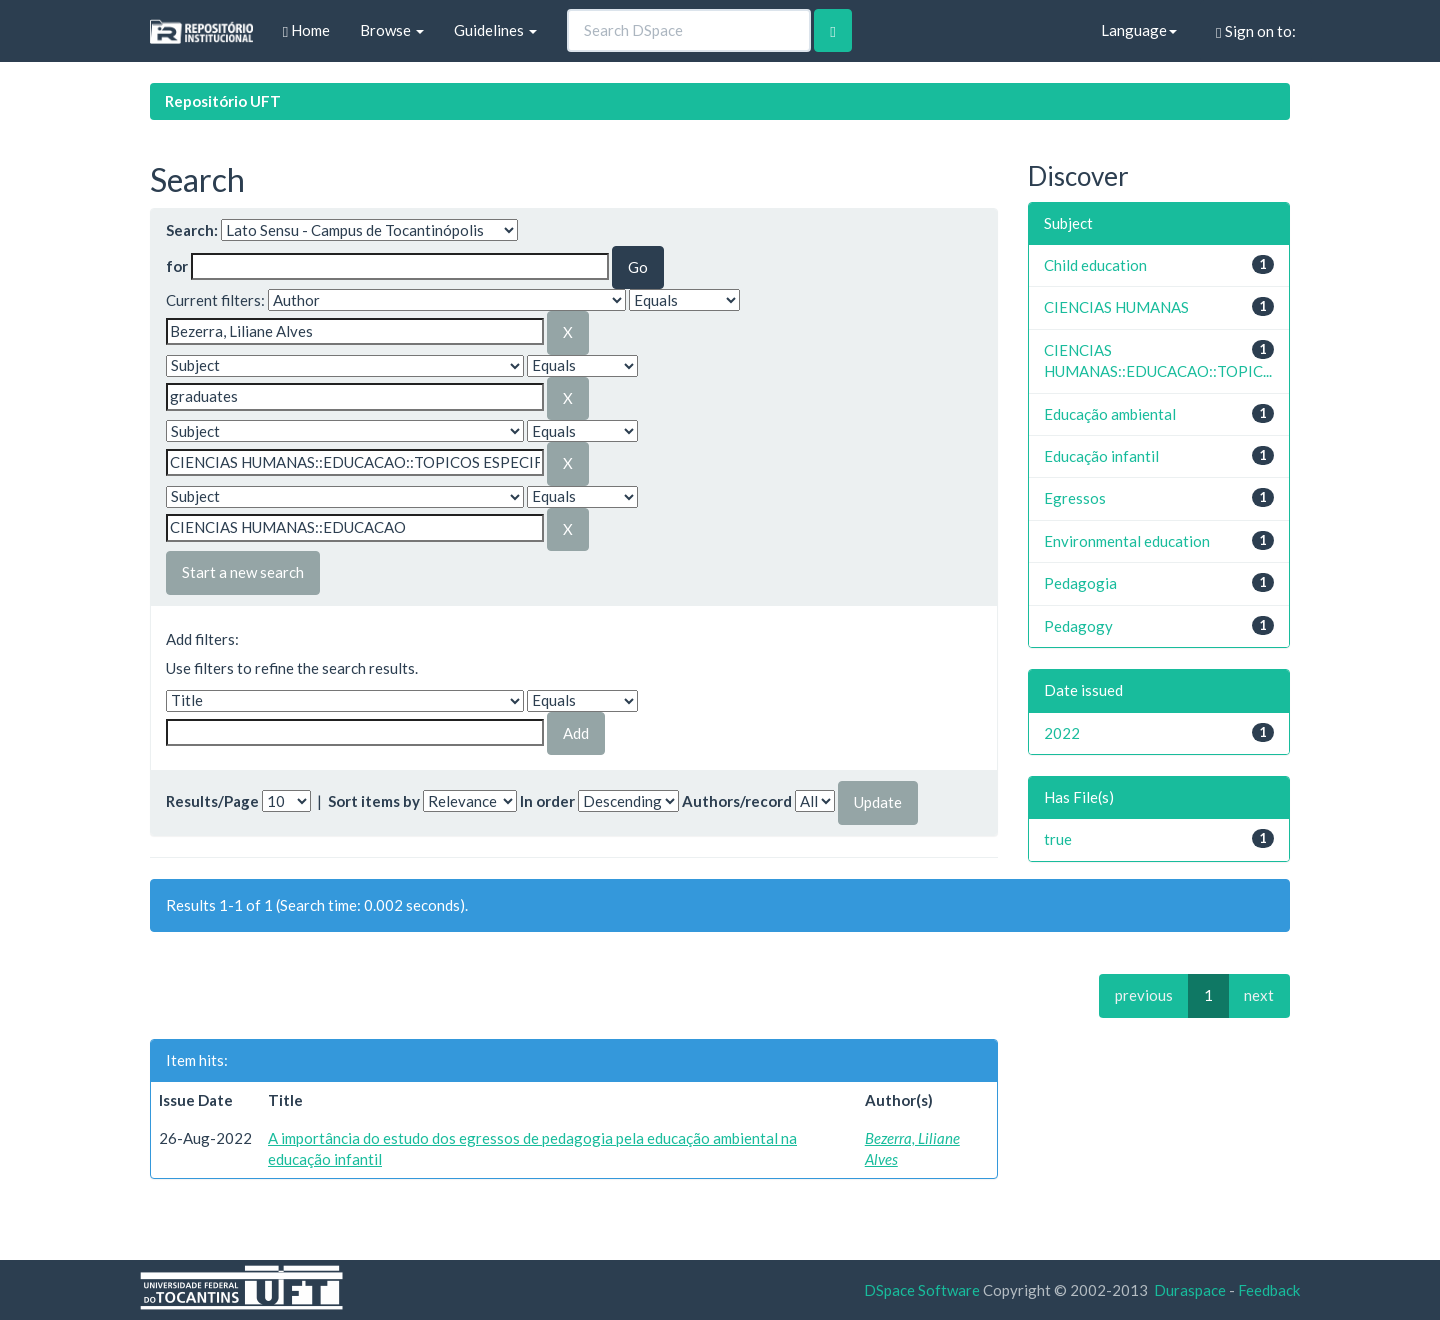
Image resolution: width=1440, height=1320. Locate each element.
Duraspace (1190, 1290)
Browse (392, 30)
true (1058, 839)
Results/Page (212, 801)
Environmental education (1127, 541)
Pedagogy (1078, 626)
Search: (192, 230)
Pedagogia (1080, 583)
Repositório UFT (223, 101)
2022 (1062, 733)
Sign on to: (1255, 31)
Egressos (1075, 498)
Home (306, 30)
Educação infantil (1101, 456)
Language (1139, 30)
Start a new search (243, 572)
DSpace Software (922, 1290)
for (177, 266)
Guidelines (495, 30)
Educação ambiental (1110, 414)
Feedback (1269, 1290)
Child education (1095, 265)
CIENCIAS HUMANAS (1116, 307)
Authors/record (737, 801)
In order (547, 801)
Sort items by (374, 801)
